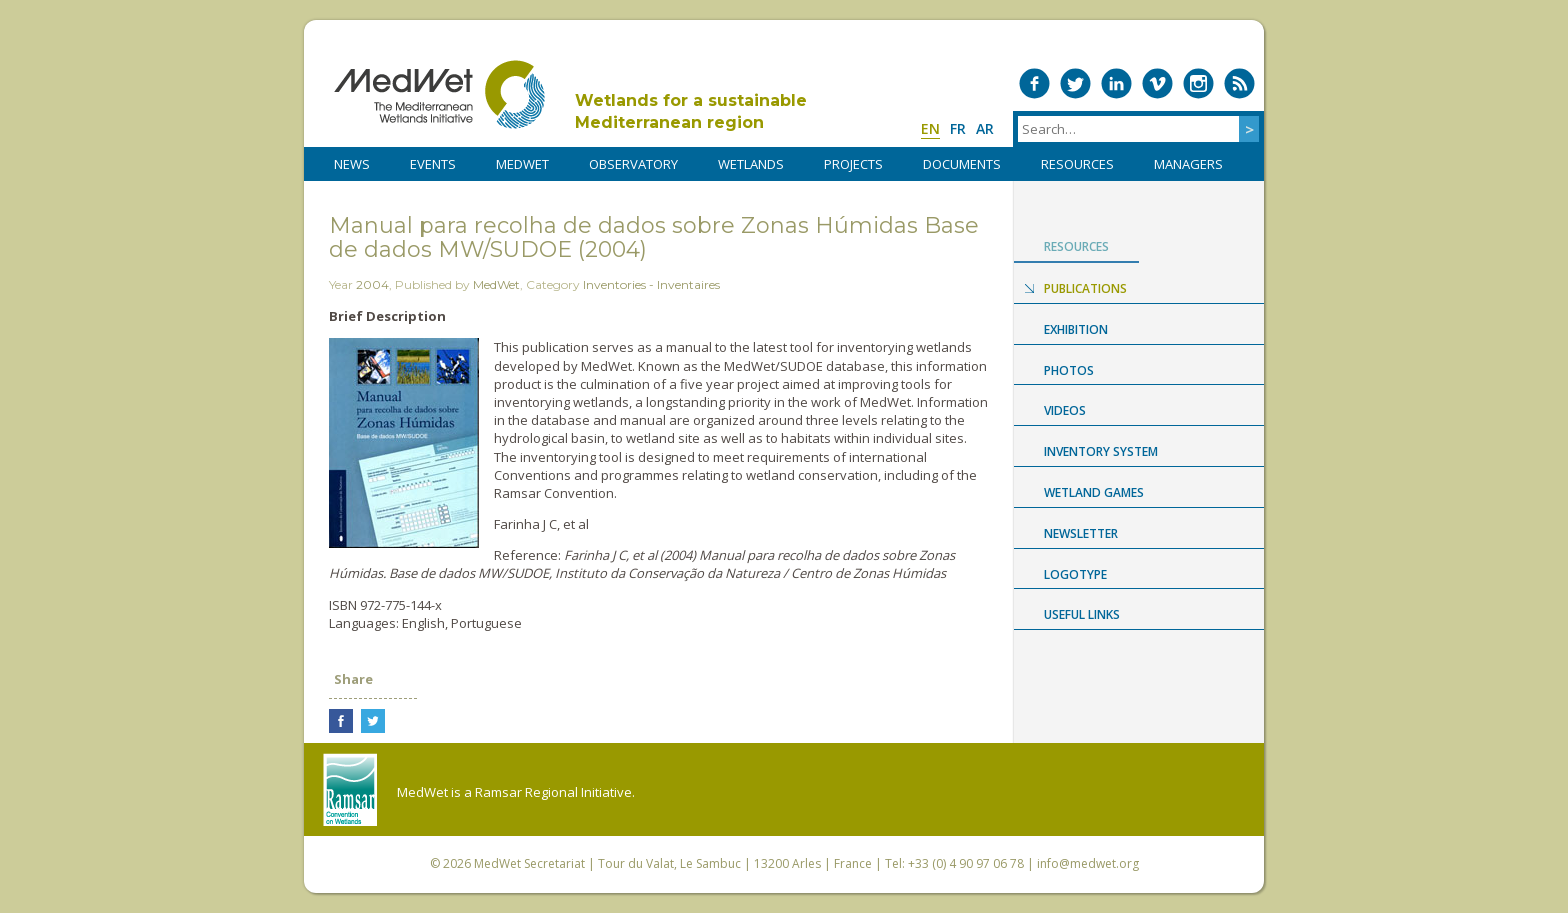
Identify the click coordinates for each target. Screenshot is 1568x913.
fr (958, 128)
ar (985, 128)
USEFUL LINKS (1082, 614)
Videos (1065, 410)
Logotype (1075, 574)
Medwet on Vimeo (1157, 83)
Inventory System (1101, 451)
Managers (1188, 164)
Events (433, 164)
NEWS (352, 164)
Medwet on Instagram (1198, 83)
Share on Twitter (373, 721)
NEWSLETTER (1081, 533)
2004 (372, 284)
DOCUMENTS (962, 164)
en (930, 128)
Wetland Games (1094, 492)
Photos (1069, 370)
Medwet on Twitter (1075, 83)
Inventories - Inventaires (651, 284)
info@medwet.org (1088, 863)
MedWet (439, 94)
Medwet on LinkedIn (1116, 83)
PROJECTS (853, 164)
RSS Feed (1239, 83)
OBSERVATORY (633, 164)
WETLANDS (751, 164)
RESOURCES (1077, 164)
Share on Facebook (341, 721)
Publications (1085, 288)
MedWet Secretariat (529, 863)
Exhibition (1076, 329)
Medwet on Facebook (1034, 83)
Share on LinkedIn (405, 721)
